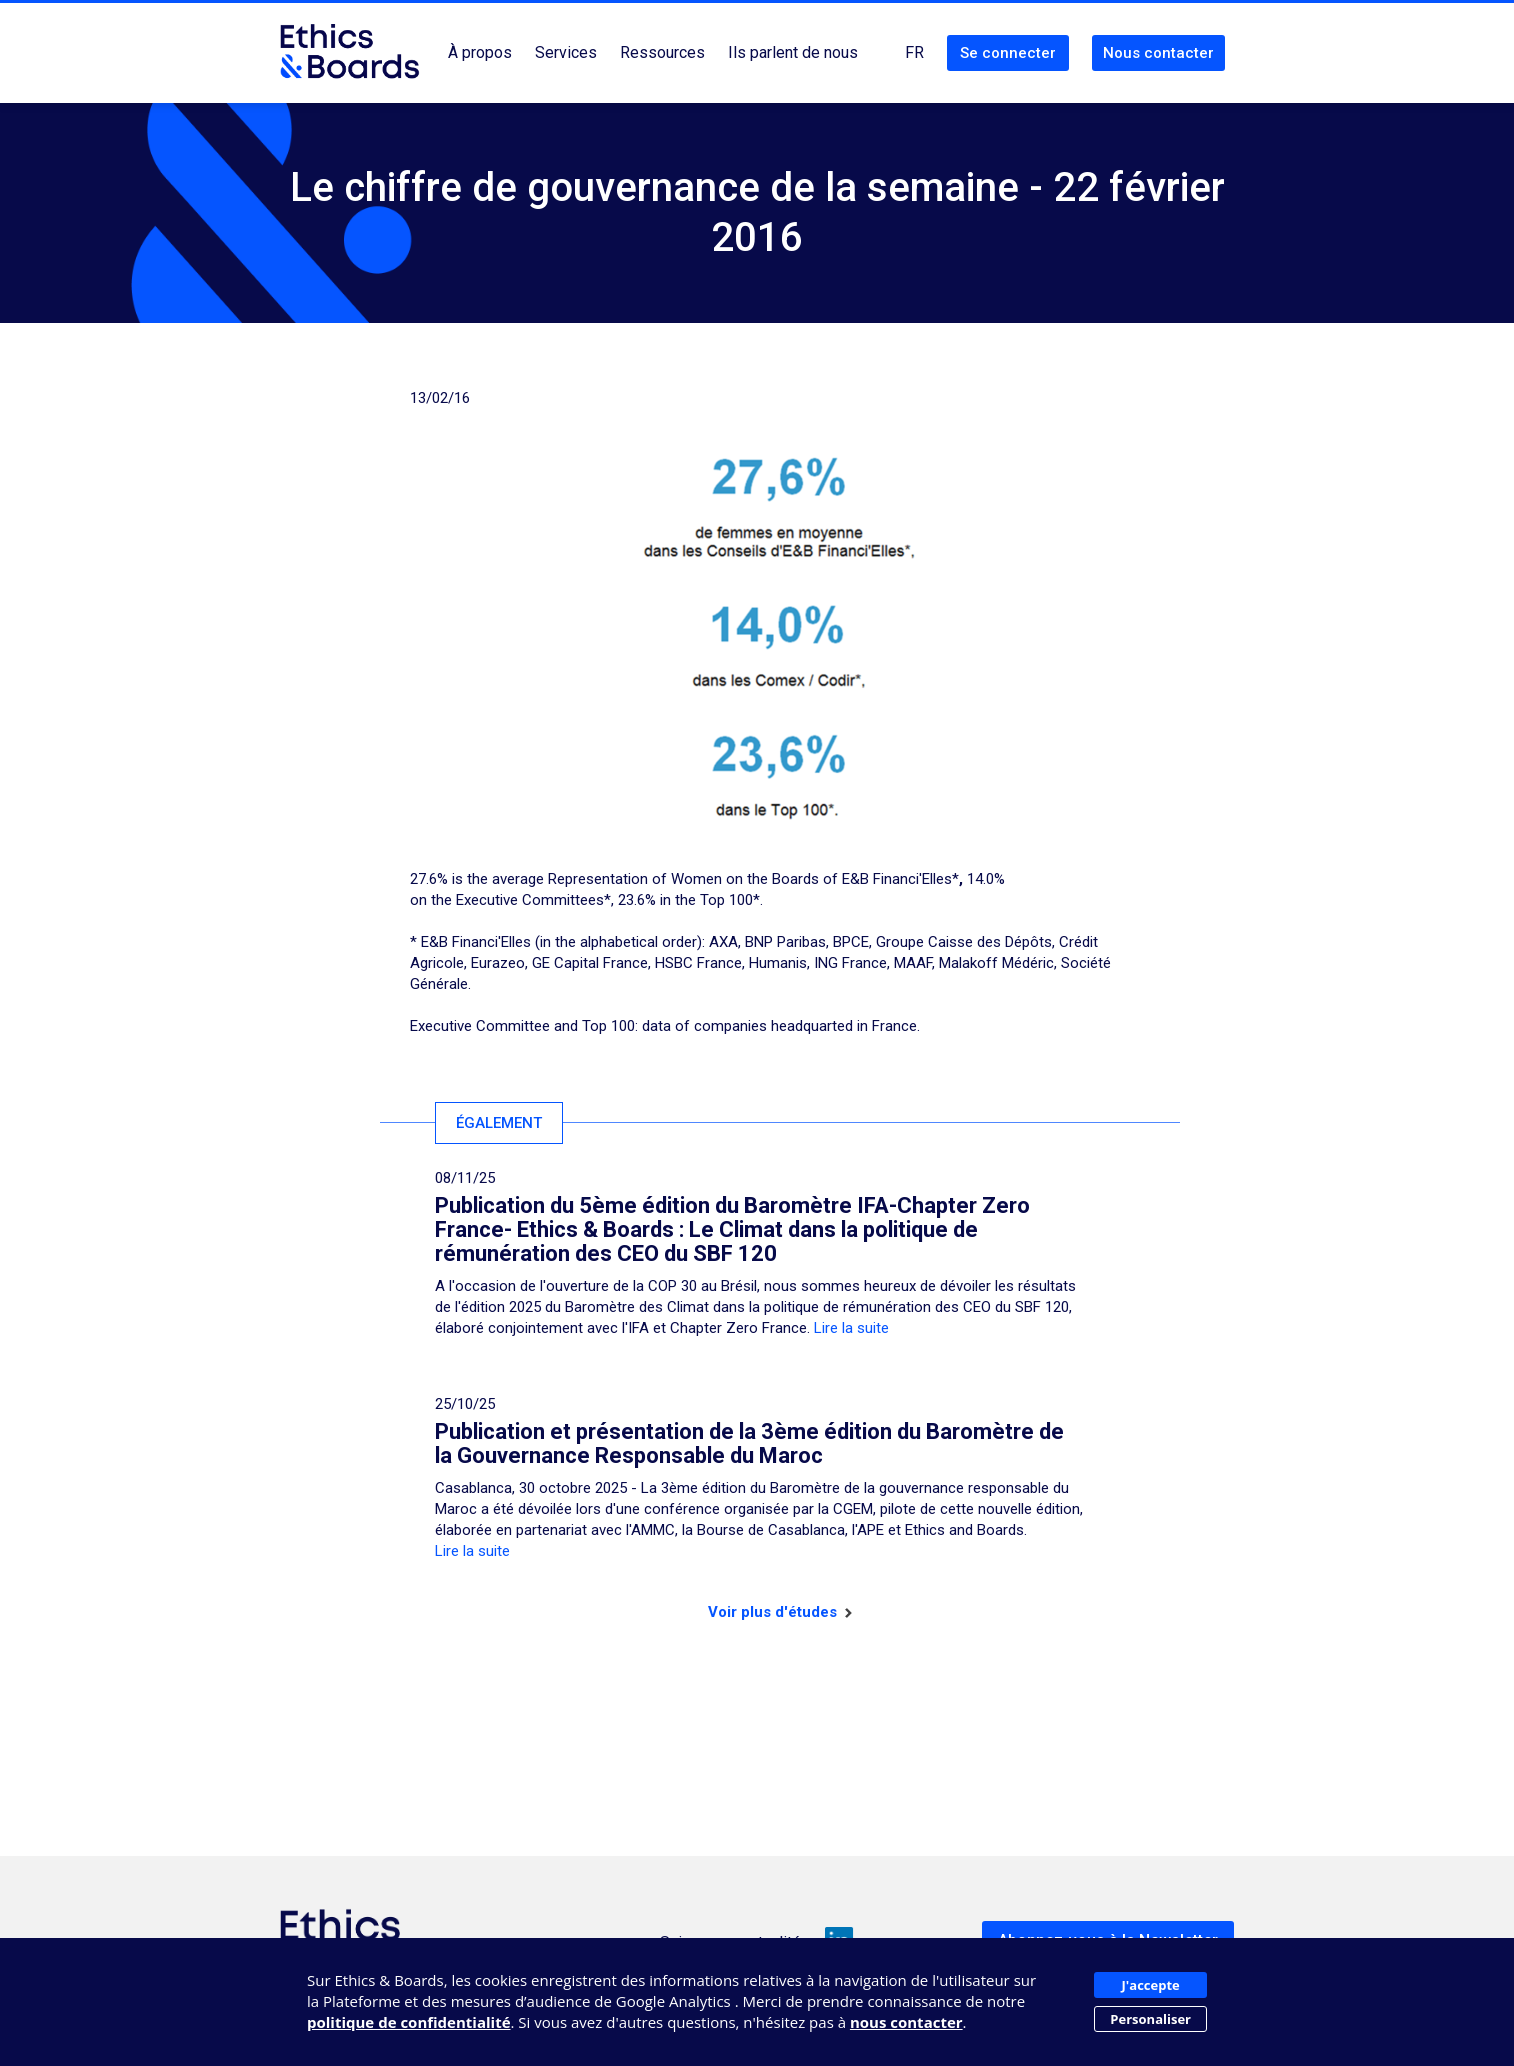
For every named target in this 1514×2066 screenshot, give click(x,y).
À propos (480, 52)
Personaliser (1150, 2019)
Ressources (662, 52)
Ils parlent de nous (793, 52)
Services (566, 52)
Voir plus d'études (780, 1612)
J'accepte (1151, 1985)
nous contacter (906, 2022)
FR (914, 52)
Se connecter (1008, 53)
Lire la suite (851, 1328)
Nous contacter (1158, 53)
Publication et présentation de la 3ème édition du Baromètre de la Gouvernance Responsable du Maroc (749, 1443)
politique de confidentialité (409, 2022)
